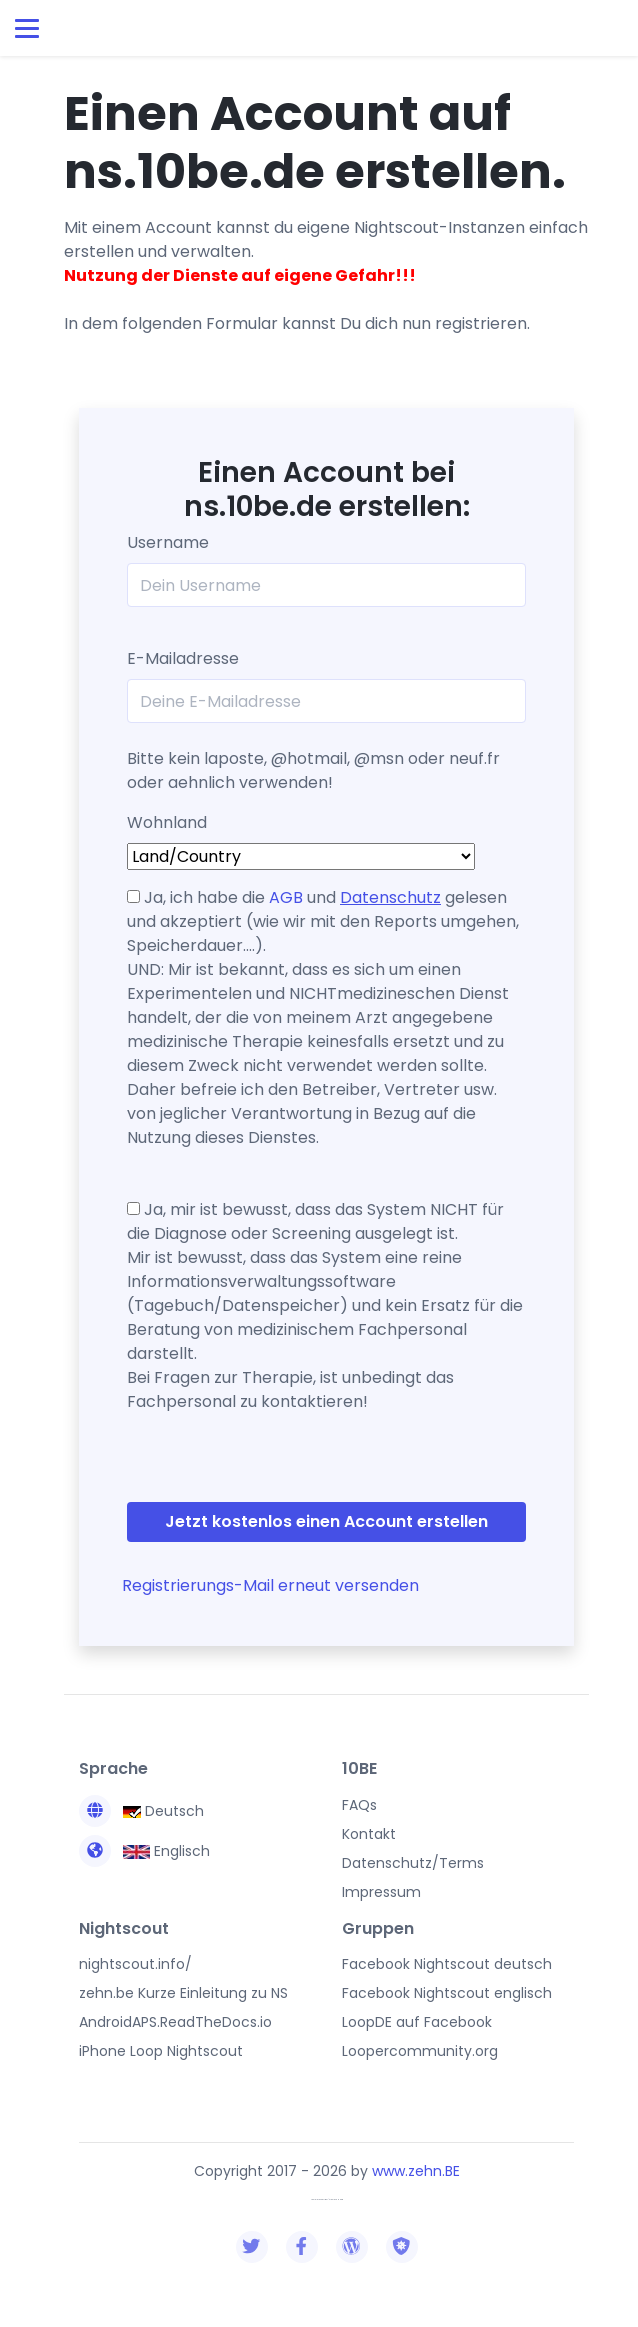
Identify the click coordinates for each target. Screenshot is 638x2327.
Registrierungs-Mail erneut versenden (270, 1585)
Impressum (381, 1892)
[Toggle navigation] (27, 28)
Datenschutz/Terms (413, 1863)
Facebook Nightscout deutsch (447, 1964)
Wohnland (167, 822)
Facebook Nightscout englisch (447, 1993)
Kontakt (369, 1834)
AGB (286, 897)
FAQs (359, 1805)
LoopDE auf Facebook (417, 2022)
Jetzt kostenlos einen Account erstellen (326, 1521)
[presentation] (239, 1461)
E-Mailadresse (183, 658)
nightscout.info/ (135, 1964)
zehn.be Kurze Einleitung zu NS (183, 1993)
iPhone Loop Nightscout (161, 2051)
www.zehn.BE (416, 2171)
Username (168, 542)
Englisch (144, 1851)
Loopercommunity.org (420, 2051)
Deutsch (141, 1811)
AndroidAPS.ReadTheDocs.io (175, 2022)
